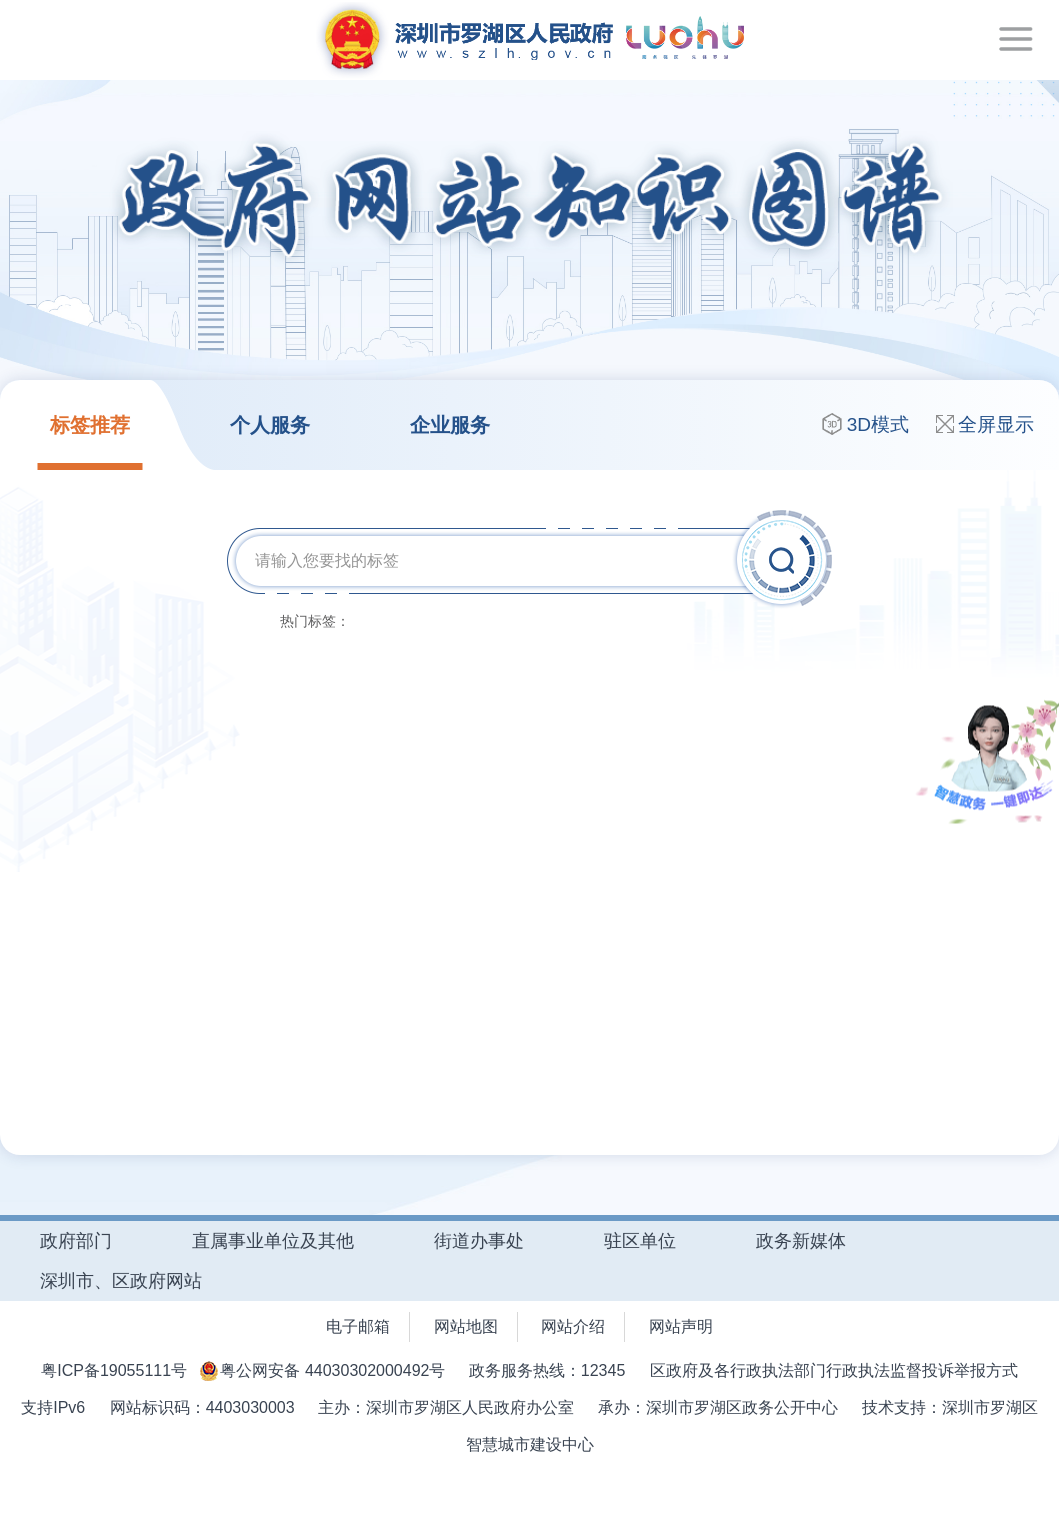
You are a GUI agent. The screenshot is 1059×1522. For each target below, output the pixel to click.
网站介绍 (573, 1326)
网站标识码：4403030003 (202, 1407)
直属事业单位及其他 (273, 1241)
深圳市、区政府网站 (121, 1281)
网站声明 (681, 1326)
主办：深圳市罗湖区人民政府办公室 (448, 1407)
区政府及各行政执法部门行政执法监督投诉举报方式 (834, 1370)
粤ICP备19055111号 (114, 1370)
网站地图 (466, 1326)
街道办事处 (479, 1241)
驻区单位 (640, 1241)
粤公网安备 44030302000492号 (332, 1370)
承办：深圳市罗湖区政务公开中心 (718, 1407)
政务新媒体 (801, 1241)
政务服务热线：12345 (549, 1370)
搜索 (784, 559)
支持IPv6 (55, 1407)
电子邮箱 (358, 1326)
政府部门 (76, 1241)
